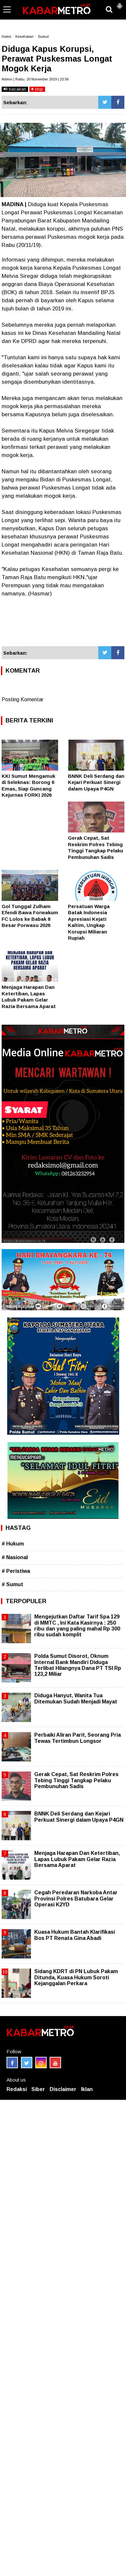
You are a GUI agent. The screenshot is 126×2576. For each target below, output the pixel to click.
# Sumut (12, 1584)
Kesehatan (24, 36)
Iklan (87, 2089)
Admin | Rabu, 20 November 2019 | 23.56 (35, 79)
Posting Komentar (22, 699)
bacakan (15, 89)
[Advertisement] (63, 622)
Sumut (43, 36)
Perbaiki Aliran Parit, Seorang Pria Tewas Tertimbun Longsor (77, 1737)
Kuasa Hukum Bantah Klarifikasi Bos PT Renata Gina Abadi (74, 1935)
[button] (119, 3)
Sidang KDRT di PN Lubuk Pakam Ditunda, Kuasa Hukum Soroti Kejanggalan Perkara (76, 1977)
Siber (38, 2089)
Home (6, 36)
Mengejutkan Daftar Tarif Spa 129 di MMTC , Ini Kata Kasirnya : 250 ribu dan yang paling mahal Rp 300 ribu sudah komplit (77, 1625)
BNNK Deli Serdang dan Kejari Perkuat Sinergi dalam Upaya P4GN (96, 782)
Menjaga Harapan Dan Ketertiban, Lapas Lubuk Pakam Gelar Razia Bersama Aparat (77, 1859)
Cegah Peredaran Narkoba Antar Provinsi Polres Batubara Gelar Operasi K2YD (76, 1898)
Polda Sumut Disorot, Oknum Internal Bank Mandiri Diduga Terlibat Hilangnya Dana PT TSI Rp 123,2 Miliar (77, 1665)
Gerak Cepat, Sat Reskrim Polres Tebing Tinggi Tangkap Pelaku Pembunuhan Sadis (76, 1780)
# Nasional (15, 1557)
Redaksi (17, 2089)
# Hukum (13, 1543)
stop (37, 89)
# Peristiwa (16, 1571)
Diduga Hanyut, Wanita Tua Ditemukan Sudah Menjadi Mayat (75, 1698)
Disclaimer (63, 2089)
